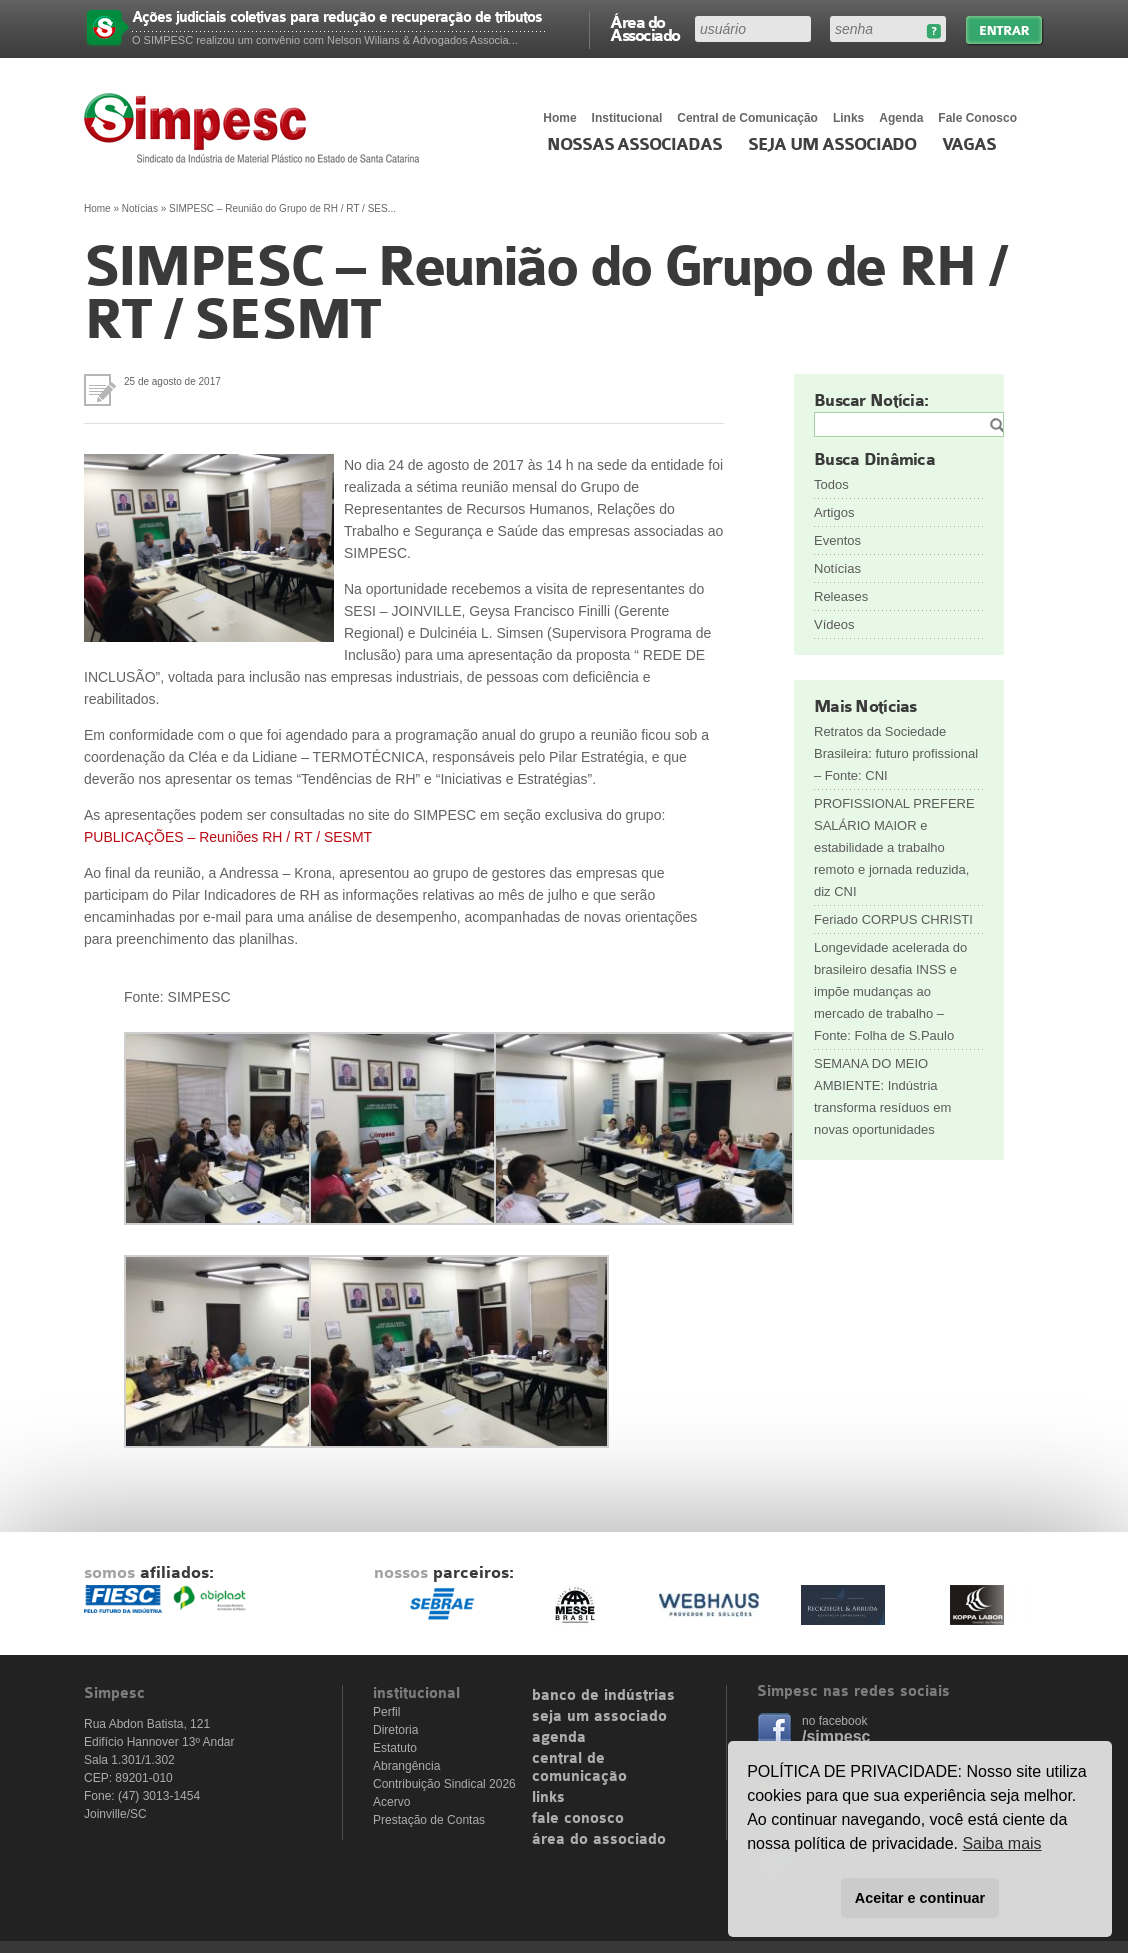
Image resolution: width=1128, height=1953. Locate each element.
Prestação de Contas (429, 1820)
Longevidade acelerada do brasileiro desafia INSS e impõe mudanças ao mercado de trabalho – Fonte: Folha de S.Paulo (890, 991)
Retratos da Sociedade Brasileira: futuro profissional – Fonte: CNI (896, 753)
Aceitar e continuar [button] (920, 1898)
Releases (841, 596)
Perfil (386, 1712)
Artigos (834, 512)
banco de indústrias (603, 1696)
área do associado (599, 1840)
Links (848, 118)
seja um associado (599, 1717)
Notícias (140, 208)
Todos (831, 484)
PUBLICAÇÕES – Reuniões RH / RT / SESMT (228, 837)
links (548, 1798)
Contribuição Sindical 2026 (444, 1784)
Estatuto (395, 1748)
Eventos (837, 540)
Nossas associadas (634, 145)
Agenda (901, 118)
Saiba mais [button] (1001, 1843)
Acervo (391, 1802)
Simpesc (256, 128)
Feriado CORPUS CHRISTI (893, 919)
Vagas (969, 145)
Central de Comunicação (747, 118)
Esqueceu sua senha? (933, 31)
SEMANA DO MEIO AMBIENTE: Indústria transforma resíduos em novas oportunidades (882, 1096)
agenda (559, 1738)
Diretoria (395, 1730)
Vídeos (834, 624)
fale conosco (578, 1819)
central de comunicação (579, 1768)
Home (559, 118)
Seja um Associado (832, 145)
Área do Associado (645, 28)
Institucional (627, 118)
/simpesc (836, 1736)
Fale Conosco (977, 118)
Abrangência (406, 1766)
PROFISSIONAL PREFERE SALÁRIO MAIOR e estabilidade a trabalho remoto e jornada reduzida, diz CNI (894, 847)
